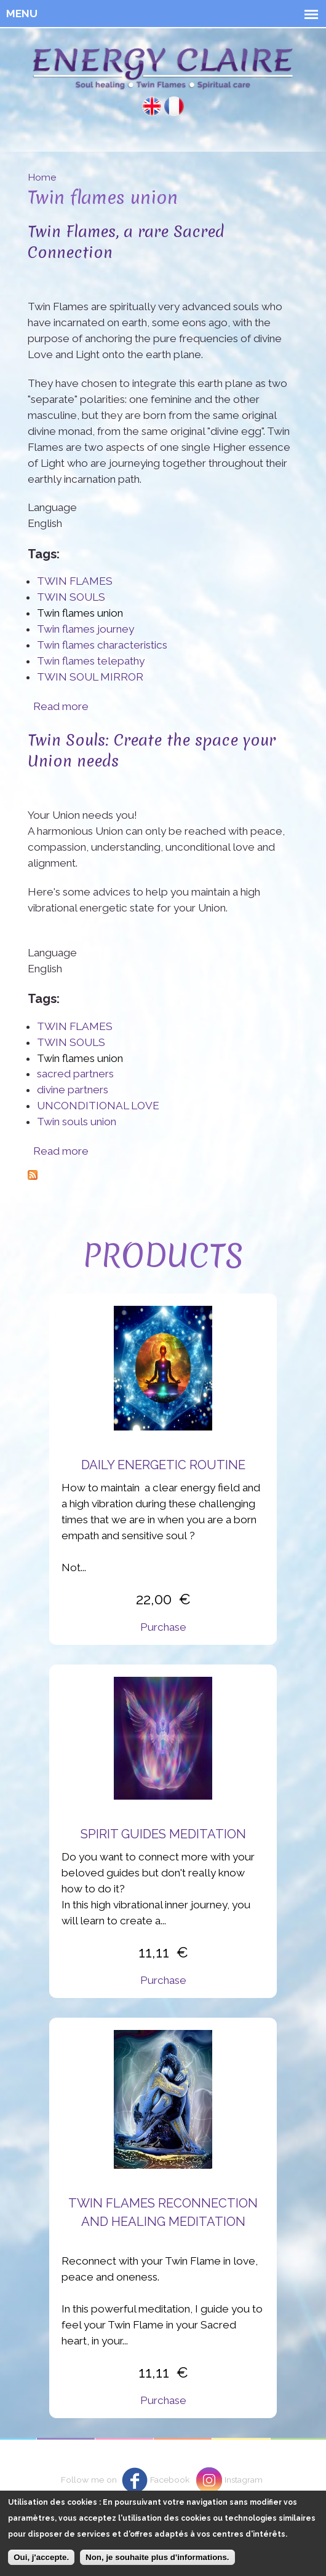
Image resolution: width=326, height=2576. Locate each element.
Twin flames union (80, 613)
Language (52, 507)
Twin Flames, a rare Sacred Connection (126, 242)
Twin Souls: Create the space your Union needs (152, 750)
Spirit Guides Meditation (163, 1834)
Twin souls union (76, 1121)
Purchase (163, 1627)
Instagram (244, 2479)
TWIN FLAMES (75, 581)
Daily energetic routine (163, 1465)
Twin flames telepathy (91, 661)
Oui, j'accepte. (41, 2565)
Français (174, 106)
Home (42, 177)
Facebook (169, 2479)
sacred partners (75, 1073)
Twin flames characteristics (102, 645)
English (152, 106)
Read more (61, 706)
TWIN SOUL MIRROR (90, 677)
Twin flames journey (85, 629)
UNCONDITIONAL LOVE (98, 1105)
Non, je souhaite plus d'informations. (157, 2565)
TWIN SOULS (71, 597)
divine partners (72, 1089)
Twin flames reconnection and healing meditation (163, 2212)
